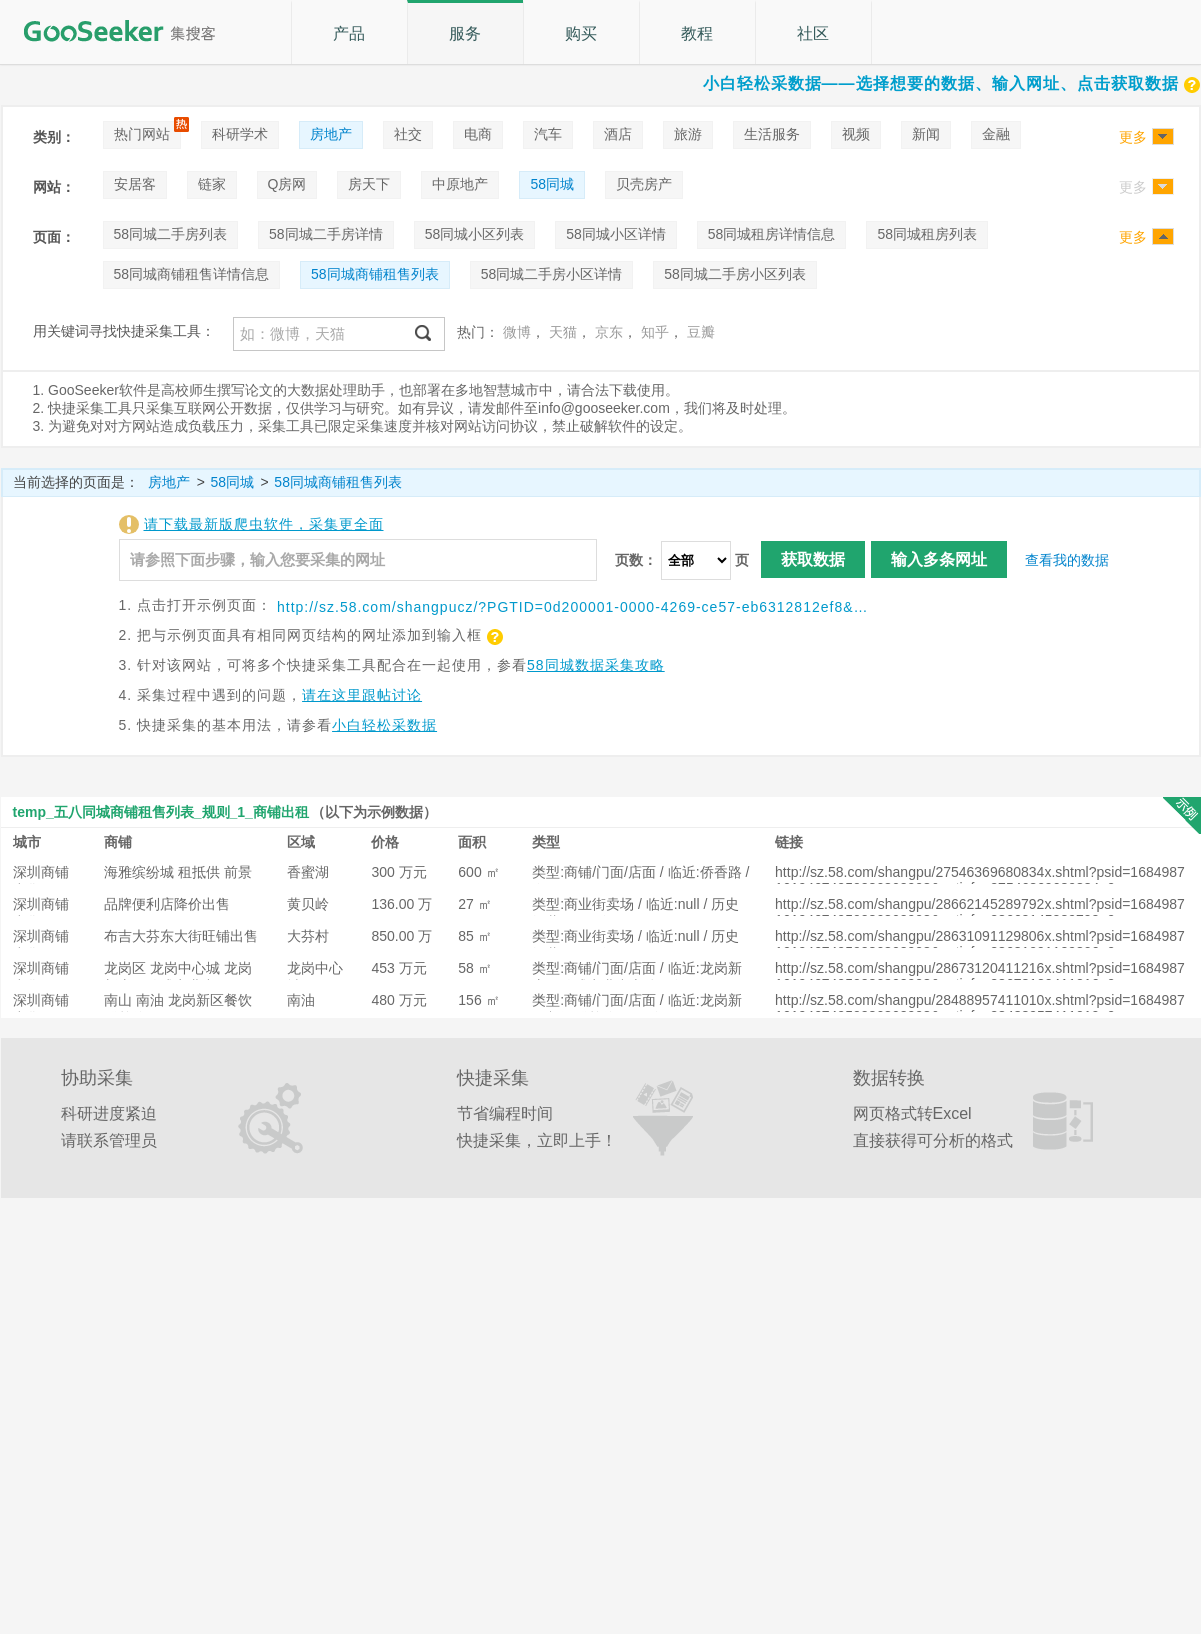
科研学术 (240, 134)
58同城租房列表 (927, 234)
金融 (996, 134)
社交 (408, 134)
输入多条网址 (939, 559)
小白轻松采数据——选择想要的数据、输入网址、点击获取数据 (952, 83)
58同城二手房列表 (171, 234)
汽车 (548, 134)
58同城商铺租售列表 (375, 274)
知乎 (655, 332)
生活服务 (772, 134)
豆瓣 (701, 332)
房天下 (369, 184)
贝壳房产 (644, 184)
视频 (856, 134)
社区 (813, 33)
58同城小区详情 (616, 234)
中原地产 (460, 184)
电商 (478, 134)
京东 (609, 332)
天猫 (563, 332)
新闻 (926, 134)
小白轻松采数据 (384, 725)
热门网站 (142, 134)
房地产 (331, 134)
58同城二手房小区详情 (552, 274)
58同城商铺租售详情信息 (192, 274)
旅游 (688, 134)
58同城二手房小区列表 (735, 274)
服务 (465, 33)
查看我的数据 (1067, 560)
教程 (697, 33)
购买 (581, 33)
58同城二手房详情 (326, 234)
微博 (517, 332)
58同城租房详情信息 (772, 234)
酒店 (618, 134)
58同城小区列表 (475, 234)
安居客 (135, 184)
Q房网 (287, 184)
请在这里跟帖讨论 (362, 695)
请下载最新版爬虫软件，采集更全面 (264, 524)
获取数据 (813, 559)
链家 (212, 184)
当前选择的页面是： (76, 482)
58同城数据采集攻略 (596, 665)
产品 (349, 33)
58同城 (552, 184)
